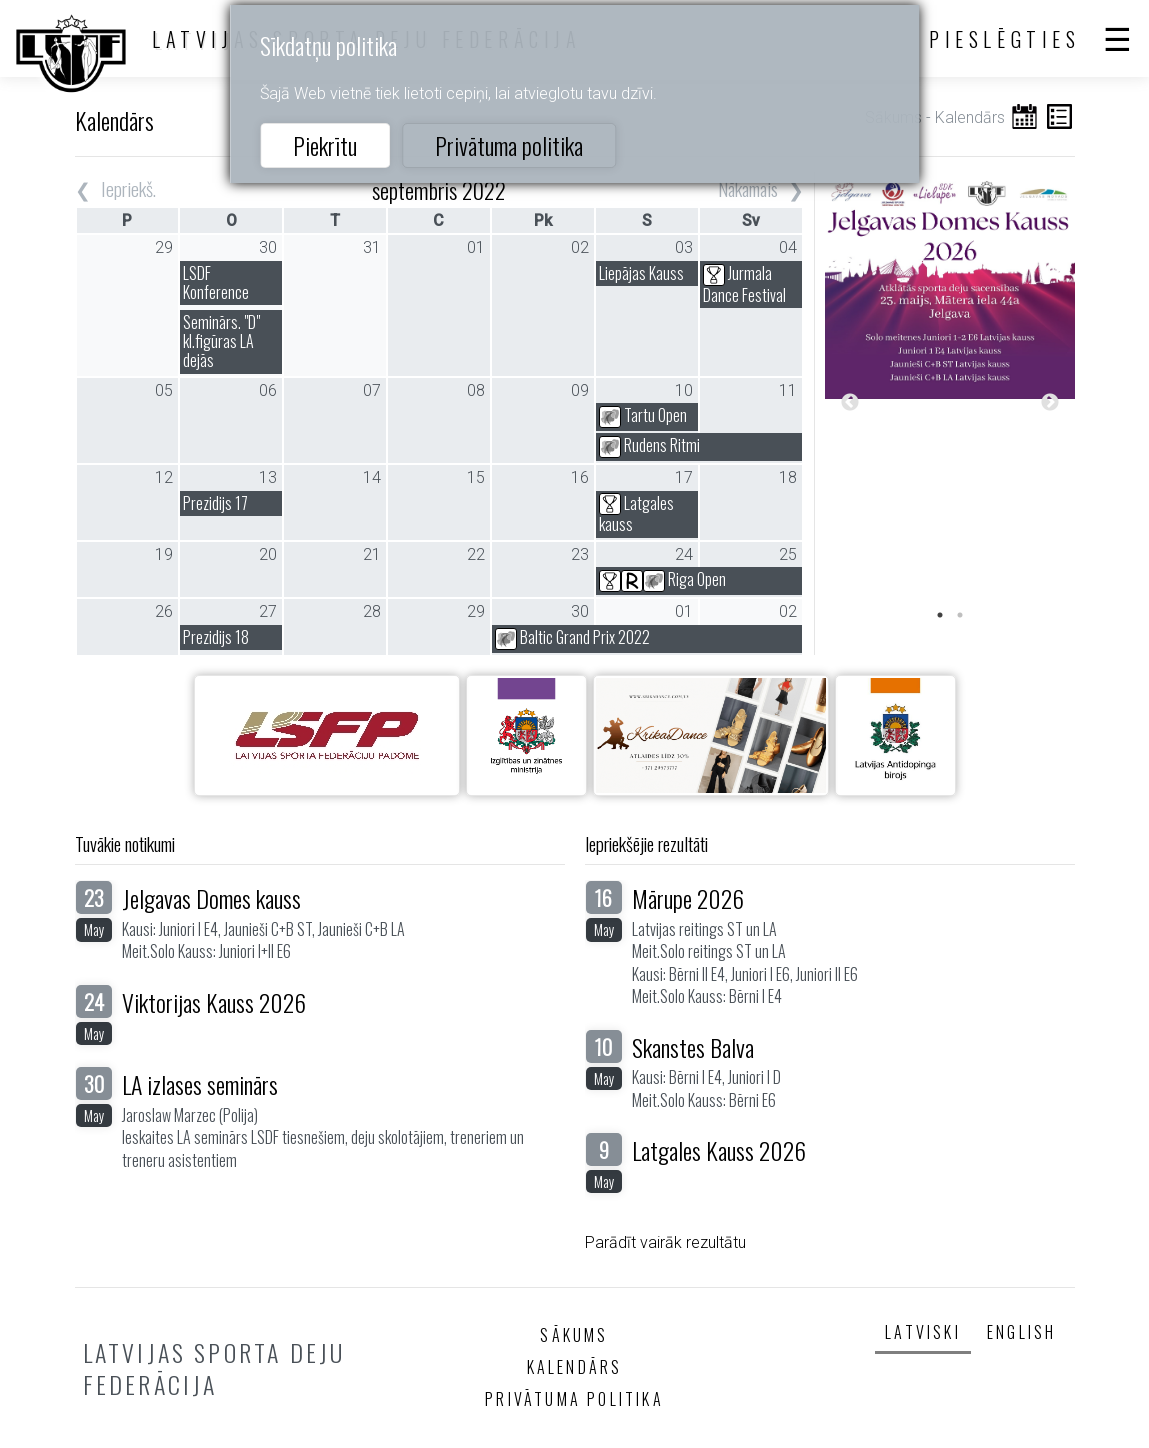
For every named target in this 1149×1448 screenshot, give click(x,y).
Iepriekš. (128, 188)
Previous (850, 403)
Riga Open (662, 579)
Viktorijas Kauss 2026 (214, 1002)
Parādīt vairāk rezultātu (665, 1242)
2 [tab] (960, 615)
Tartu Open (643, 415)
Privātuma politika (509, 145)
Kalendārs (575, 1367)
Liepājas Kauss (641, 273)
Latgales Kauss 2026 (719, 1150)
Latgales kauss (636, 514)
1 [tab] (940, 615)
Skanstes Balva (693, 1047)
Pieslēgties (1005, 39)
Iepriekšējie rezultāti (646, 843)
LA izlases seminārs (200, 1084)
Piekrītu (325, 145)
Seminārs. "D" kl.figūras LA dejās (221, 341)
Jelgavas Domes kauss (211, 898)
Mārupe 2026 (688, 898)
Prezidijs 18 (216, 637)
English (1021, 1332)
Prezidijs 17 (215, 503)
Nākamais (748, 188)
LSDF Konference (216, 282)
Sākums (574, 1335)
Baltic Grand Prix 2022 (572, 637)
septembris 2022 (439, 189)
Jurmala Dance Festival (744, 284)
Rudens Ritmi (649, 445)
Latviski (923, 1332)
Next (1050, 403)
